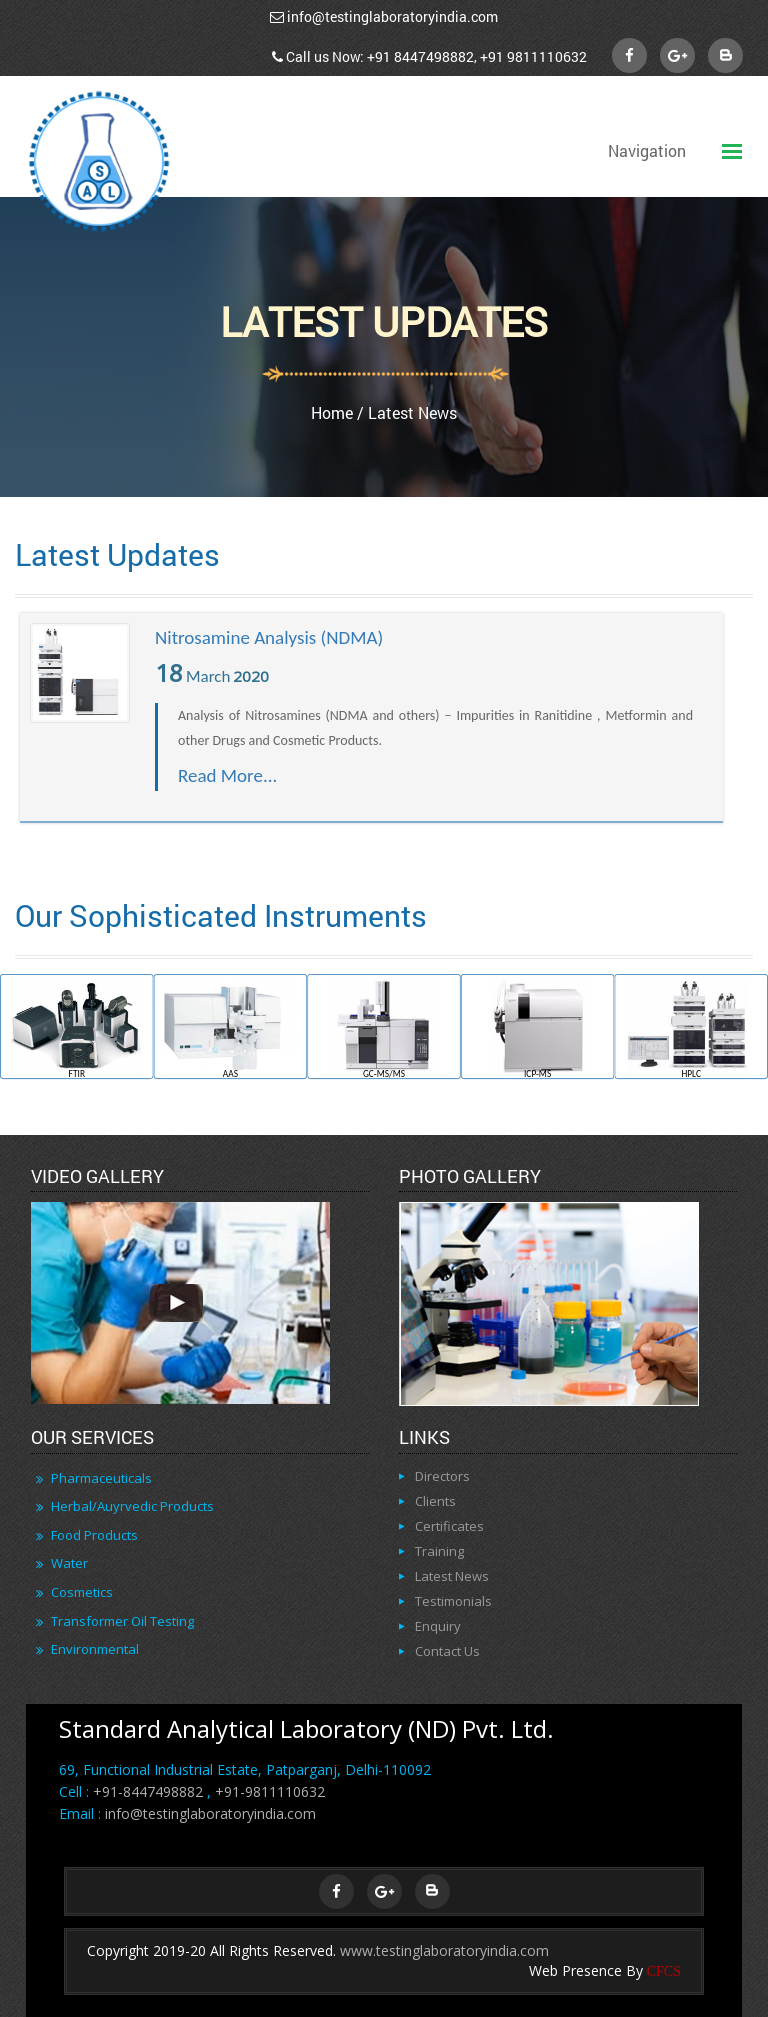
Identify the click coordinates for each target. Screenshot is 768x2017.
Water (69, 1563)
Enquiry (438, 1626)
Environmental (95, 1649)
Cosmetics (82, 1592)
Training (439, 1551)
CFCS (664, 1971)
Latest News (452, 1576)
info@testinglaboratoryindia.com (392, 16)
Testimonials (453, 1601)
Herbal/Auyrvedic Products (132, 1506)
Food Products (94, 1535)
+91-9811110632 (270, 1791)
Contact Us (447, 1651)
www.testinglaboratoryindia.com (444, 1950)
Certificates (449, 1526)
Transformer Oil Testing (122, 1621)
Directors (442, 1476)
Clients (435, 1501)
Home (332, 412)
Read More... (227, 775)
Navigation (647, 150)
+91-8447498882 (148, 1791)
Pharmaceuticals (101, 1478)
